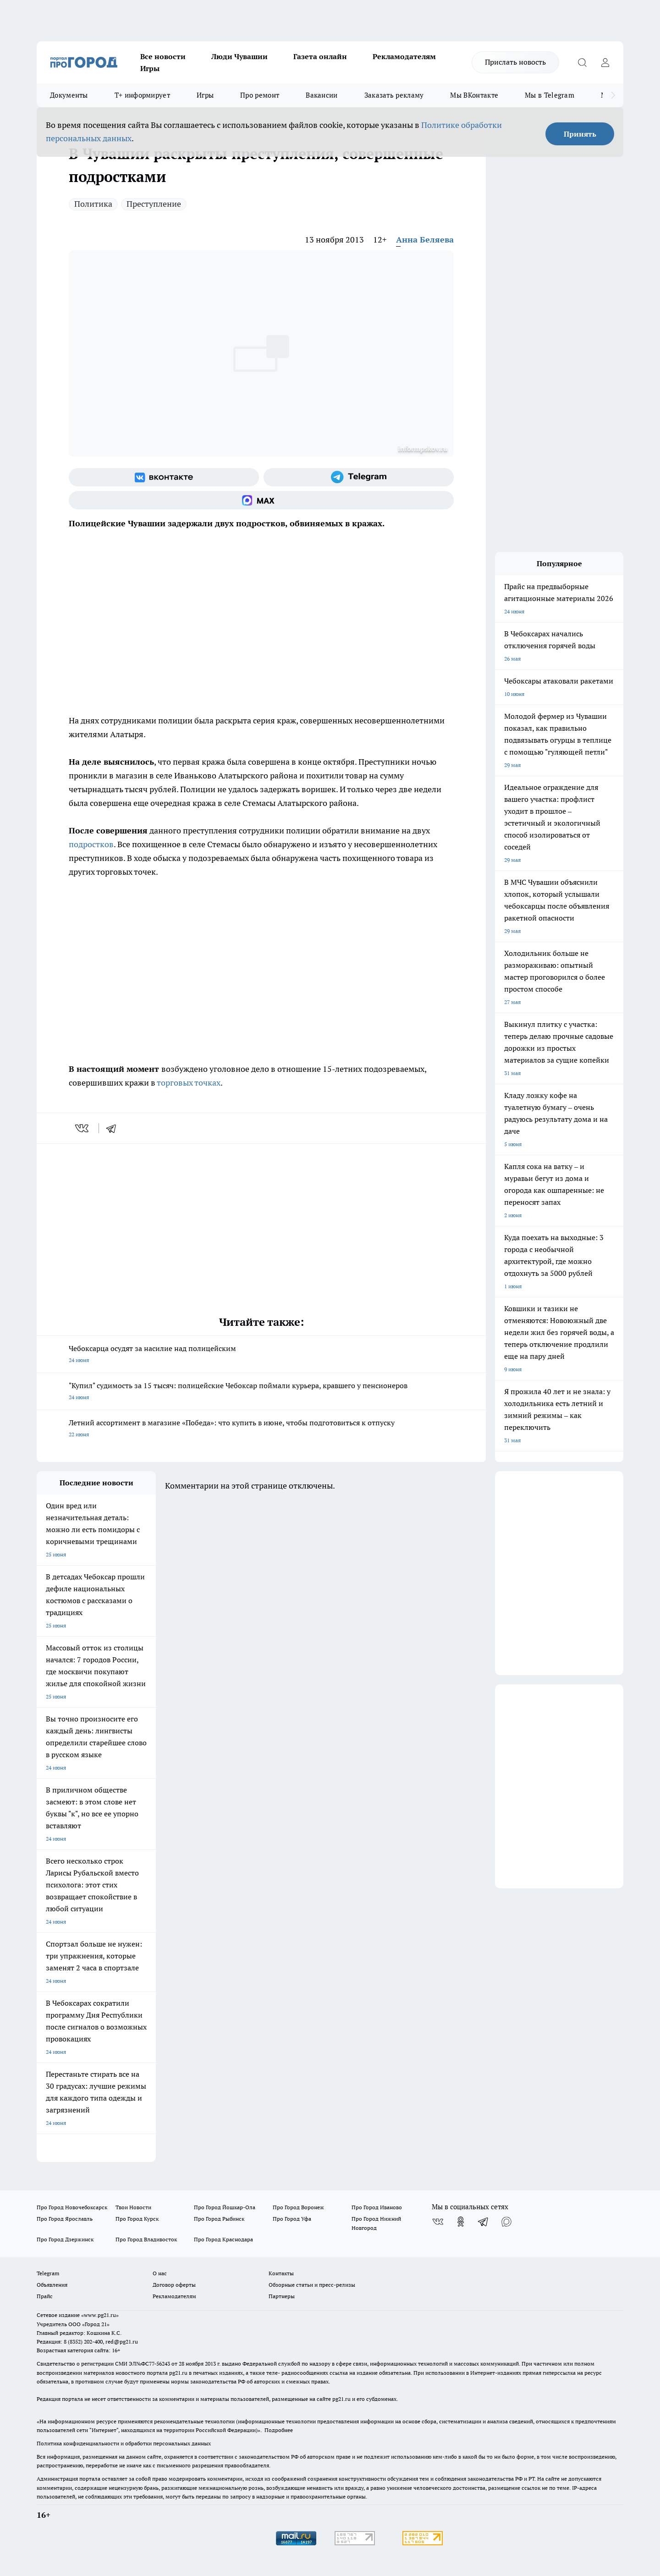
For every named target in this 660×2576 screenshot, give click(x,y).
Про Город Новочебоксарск (72, 2207)
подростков (91, 844)
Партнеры (282, 2296)
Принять (580, 133)
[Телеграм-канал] (359, 477)
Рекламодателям (404, 56)
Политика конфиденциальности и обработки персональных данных (124, 2443)
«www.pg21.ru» (100, 2314)
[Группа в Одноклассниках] (460, 2221)
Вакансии (321, 95)
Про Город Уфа (292, 2218)
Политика (93, 204)
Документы (69, 95)
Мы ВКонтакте (474, 95)
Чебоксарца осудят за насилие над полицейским (261, 1355)
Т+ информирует (142, 95)
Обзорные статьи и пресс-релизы (312, 2284)
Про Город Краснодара (223, 2239)
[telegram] (114, 1128)
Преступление (153, 204)
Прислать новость (515, 61)
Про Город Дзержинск (65, 2239)
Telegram (48, 2273)
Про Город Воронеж (298, 2207)
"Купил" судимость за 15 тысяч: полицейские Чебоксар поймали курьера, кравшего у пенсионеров (261, 1392)
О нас (160, 2273)
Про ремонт (259, 95)
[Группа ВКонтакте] (164, 477)
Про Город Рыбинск (219, 2218)
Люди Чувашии (239, 56)
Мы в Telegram (549, 95)
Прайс (45, 2296)
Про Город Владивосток (146, 2239)
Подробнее (278, 2430)
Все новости (163, 56)
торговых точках (188, 1082)
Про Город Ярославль (65, 2218)
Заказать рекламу (394, 95)
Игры (150, 68)
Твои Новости (133, 2207)
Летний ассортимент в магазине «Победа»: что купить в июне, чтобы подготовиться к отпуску (261, 1429)
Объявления (52, 2284)
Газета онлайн (320, 56)
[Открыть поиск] (582, 62)
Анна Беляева (425, 239)
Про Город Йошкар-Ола (224, 2207)
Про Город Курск (137, 2218)
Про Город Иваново (377, 2207)
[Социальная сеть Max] (261, 500)
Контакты (281, 2273)
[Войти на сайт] (605, 62)
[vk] (83, 1128)
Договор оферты (174, 2284)
